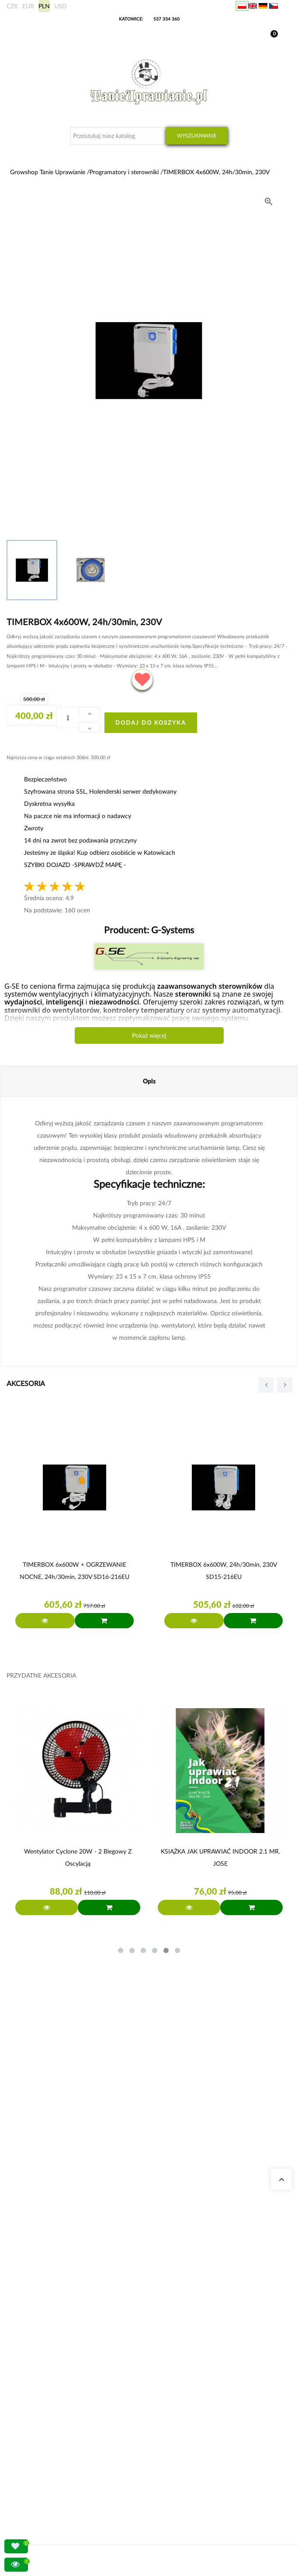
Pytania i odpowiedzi (43, 2282)
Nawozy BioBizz (38, 2383)
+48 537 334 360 (49, 2180)
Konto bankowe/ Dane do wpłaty (58, 2462)
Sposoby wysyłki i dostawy (50, 2451)
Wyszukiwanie (197, 135)
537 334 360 (166, 18)
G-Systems (171, 929)
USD (60, 6)
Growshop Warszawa (44, 2272)
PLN (44, 6)
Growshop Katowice (43, 2251)
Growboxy (32, 2341)
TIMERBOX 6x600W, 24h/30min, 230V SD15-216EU (223, 1570)
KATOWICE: (132, 18)
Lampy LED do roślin (43, 2372)
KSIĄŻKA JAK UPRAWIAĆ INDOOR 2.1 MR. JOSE (220, 1857)
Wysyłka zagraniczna (43, 2441)
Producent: (149, 929)
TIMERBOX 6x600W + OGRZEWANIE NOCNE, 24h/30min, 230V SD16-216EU (74, 1570)
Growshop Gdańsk (41, 2261)
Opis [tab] (149, 1081)
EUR (28, 6)
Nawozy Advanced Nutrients (52, 2362)
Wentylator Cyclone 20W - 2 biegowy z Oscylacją (78, 1857)
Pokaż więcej (149, 1035)
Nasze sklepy (34, 2240)
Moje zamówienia (40, 2420)
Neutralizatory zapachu (46, 2330)
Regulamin (32, 2472)
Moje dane (32, 2430)
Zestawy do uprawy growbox (53, 2351)
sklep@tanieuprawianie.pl (64, 2191)
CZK (12, 6)
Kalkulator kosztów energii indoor (58, 2320)
